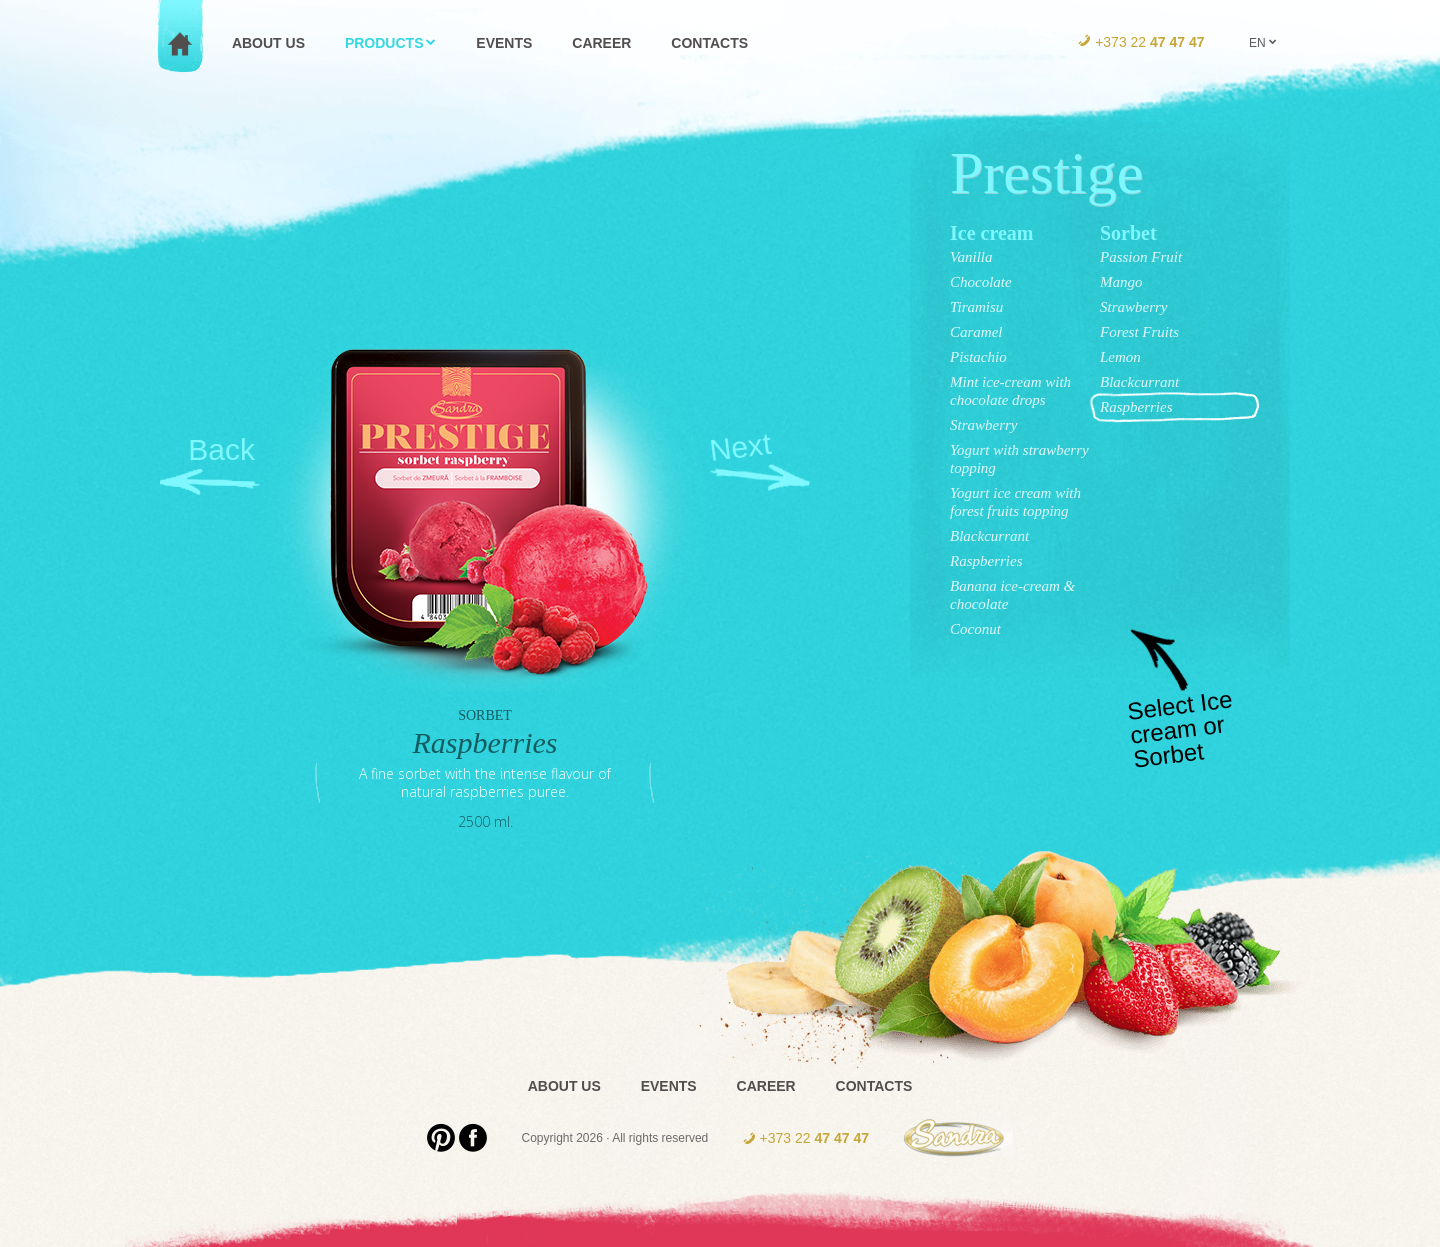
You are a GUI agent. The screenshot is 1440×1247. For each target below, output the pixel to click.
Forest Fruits (1139, 332)
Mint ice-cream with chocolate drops (1010, 391)
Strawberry (984, 425)
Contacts (874, 1086)
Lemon (1120, 357)
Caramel (976, 332)
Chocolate (981, 282)
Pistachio (978, 357)
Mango (1121, 282)
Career (766, 1086)
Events (669, 1086)
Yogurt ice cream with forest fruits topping (1015, 502)
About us (564, 1086)
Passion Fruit (1141, 257)
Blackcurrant (989, 536)
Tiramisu (976, 307)
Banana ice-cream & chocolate (1012, 595)
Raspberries (986, 561)
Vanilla (971, 257)
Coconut (975, 629)
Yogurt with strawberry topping (1019, 459)
